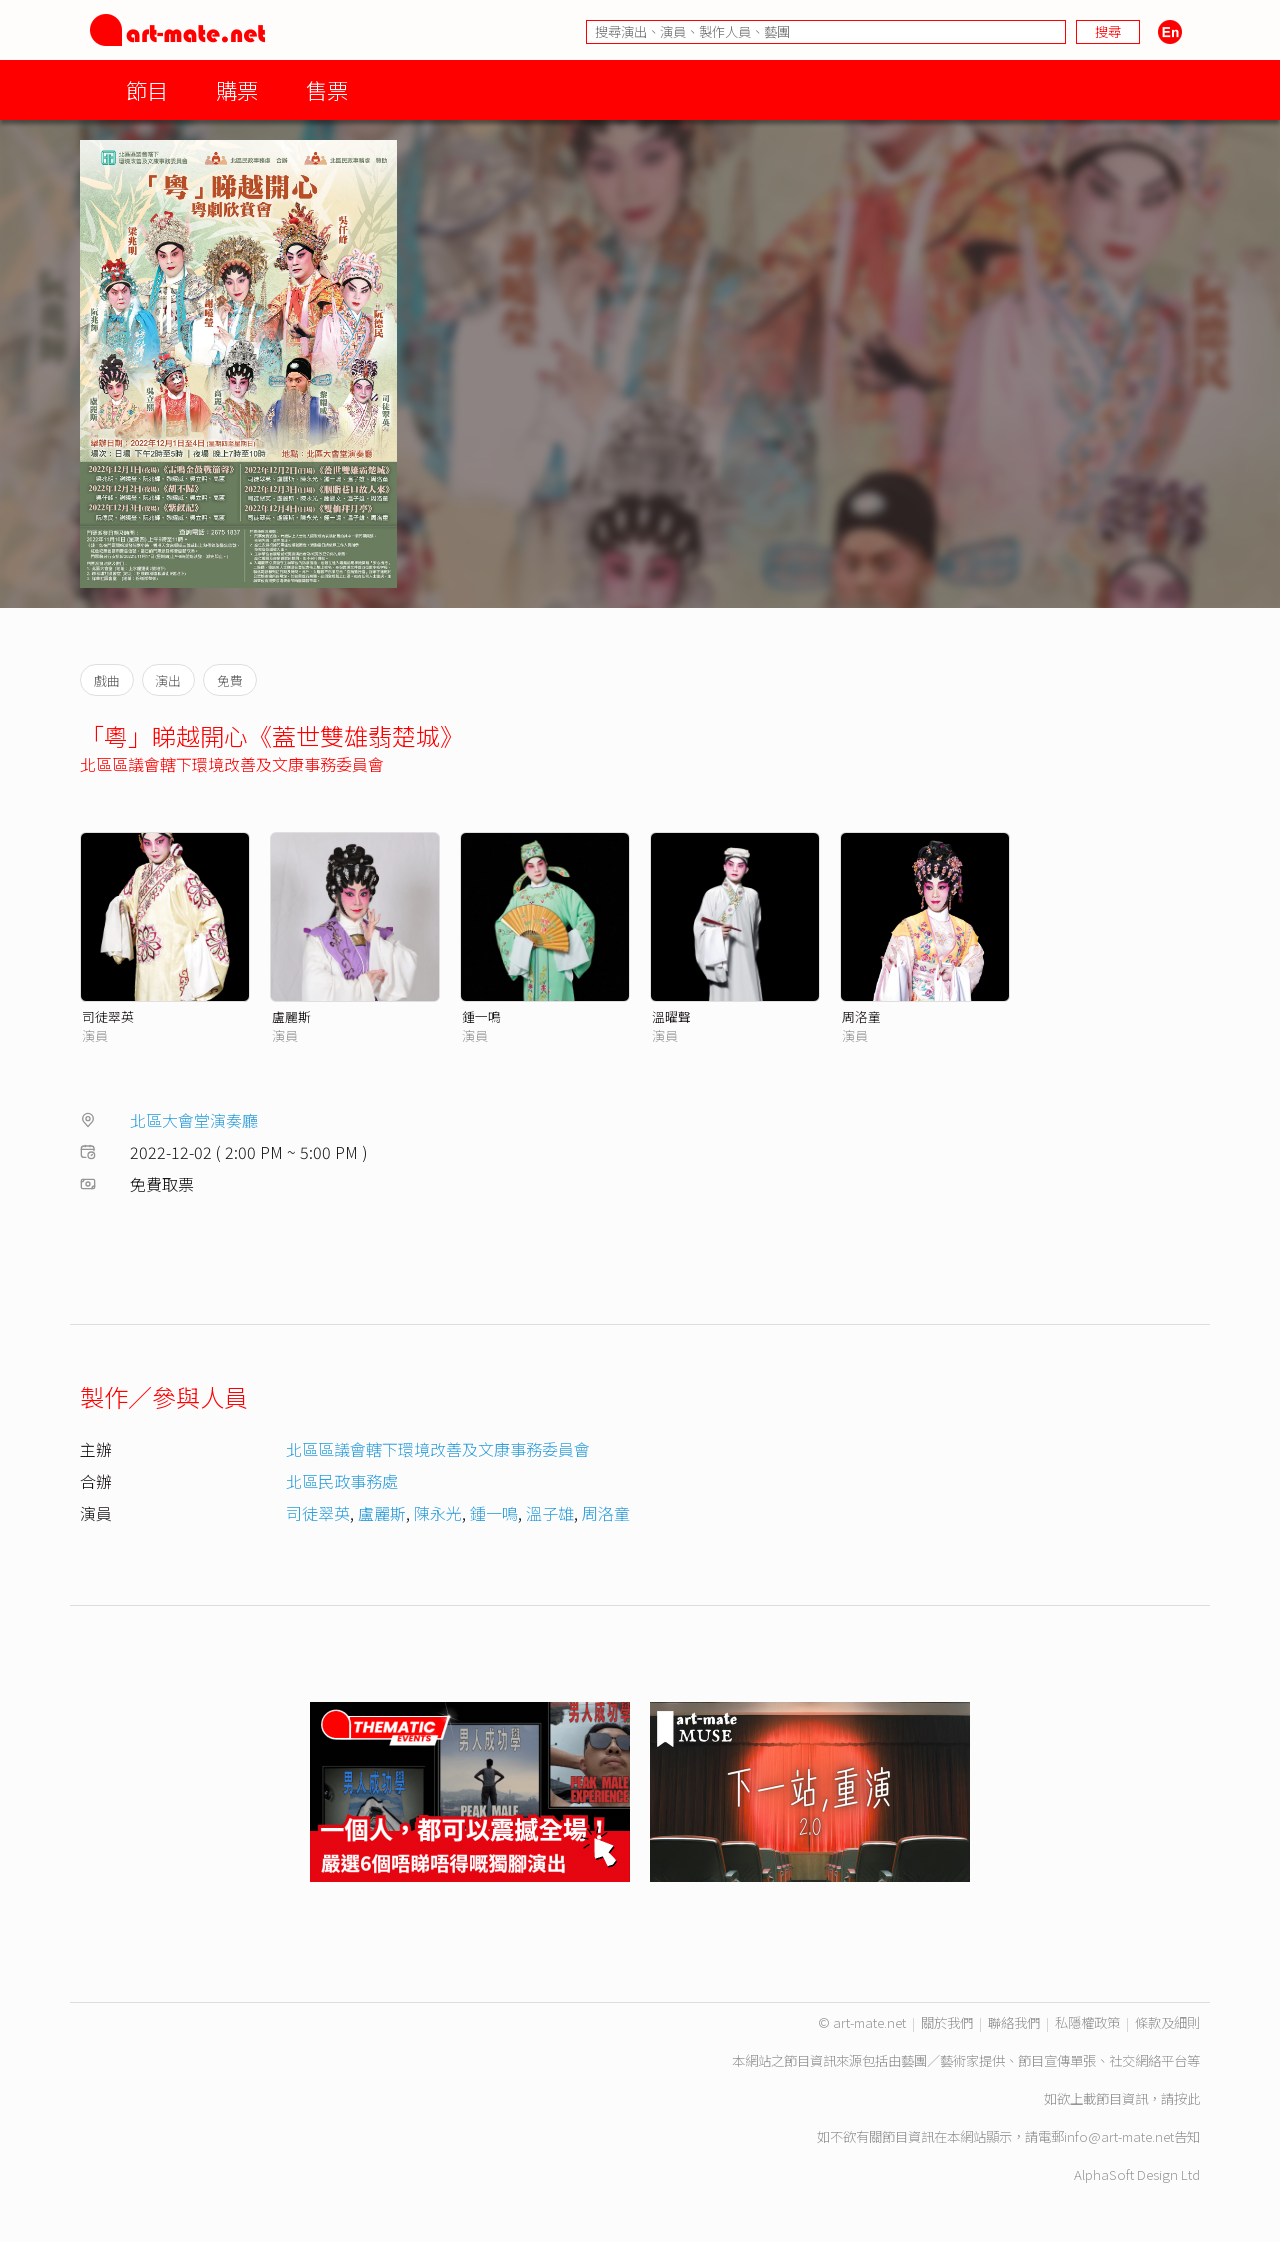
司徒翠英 (108, 1016)
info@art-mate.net (1119, 2136)
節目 (147, 89)
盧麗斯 (291, 1016)
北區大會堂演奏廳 (194, 1120)
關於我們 (947, 2022)
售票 (327, 89)
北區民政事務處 (342, 1481)
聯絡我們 (1014, 2022)
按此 (1187, 2098)
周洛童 (861, 1016)
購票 (237, 89)
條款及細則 (1167, 2022)
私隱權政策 (1087, 2022)
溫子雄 (550, 1513)
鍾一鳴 (481, 1016)
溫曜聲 (671, 1016)
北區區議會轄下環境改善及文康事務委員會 (232, 764)
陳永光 (438, 1513)
